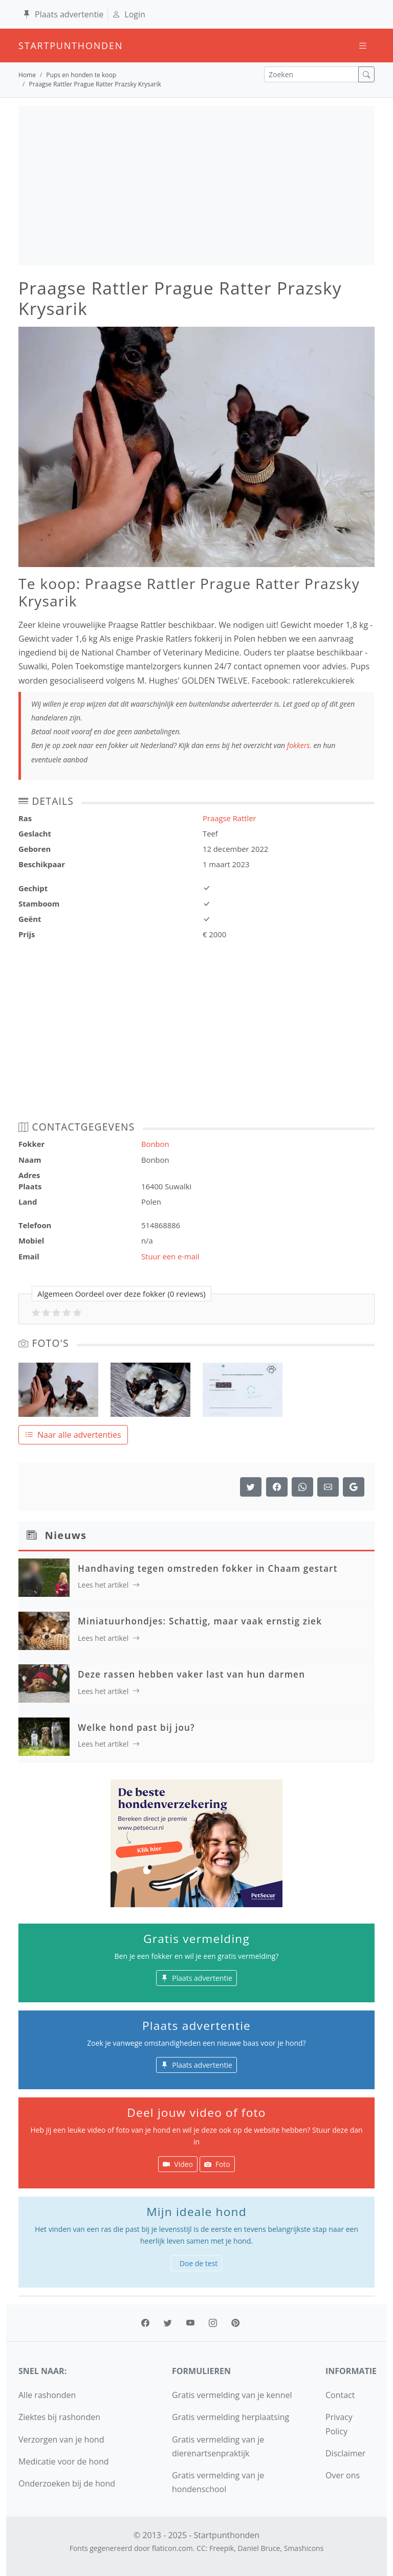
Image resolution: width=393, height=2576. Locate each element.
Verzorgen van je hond (61, 2439)
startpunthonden (27, 45)
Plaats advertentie (63, 14)
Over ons (342, 2475)
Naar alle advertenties (73, 1434)
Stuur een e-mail (170, 1256)
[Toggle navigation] (363, 46)
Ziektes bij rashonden (59, 2417)
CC (201, 2548)
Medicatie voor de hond (63, 2461)
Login (128, 14)
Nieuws (66, 1535)
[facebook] (145, 2323)
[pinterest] (235, 2323)
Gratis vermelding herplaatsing (230, 2417)
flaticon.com (172, 2548)
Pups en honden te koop (81, 75)
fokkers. (299, 745)
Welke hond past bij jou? (136, 1727)
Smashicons (304, 2548)
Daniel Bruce (258, 2548)
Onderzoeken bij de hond (66, 2483)
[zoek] (366, 74)
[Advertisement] (196, 185)
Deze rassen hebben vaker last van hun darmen (191, 1674)
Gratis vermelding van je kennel (232, 2395)
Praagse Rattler (229, 818)
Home (27, 75)
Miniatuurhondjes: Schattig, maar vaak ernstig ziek (200, 1621)
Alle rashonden (47, 2395)
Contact (340, 2395)
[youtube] (190, 2323)
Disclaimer (345, 2453)
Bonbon (155, 1144)
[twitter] (168, 2323)
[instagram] (213, 2323)
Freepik (221, 2548)
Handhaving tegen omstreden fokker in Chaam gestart (208, 1568)
